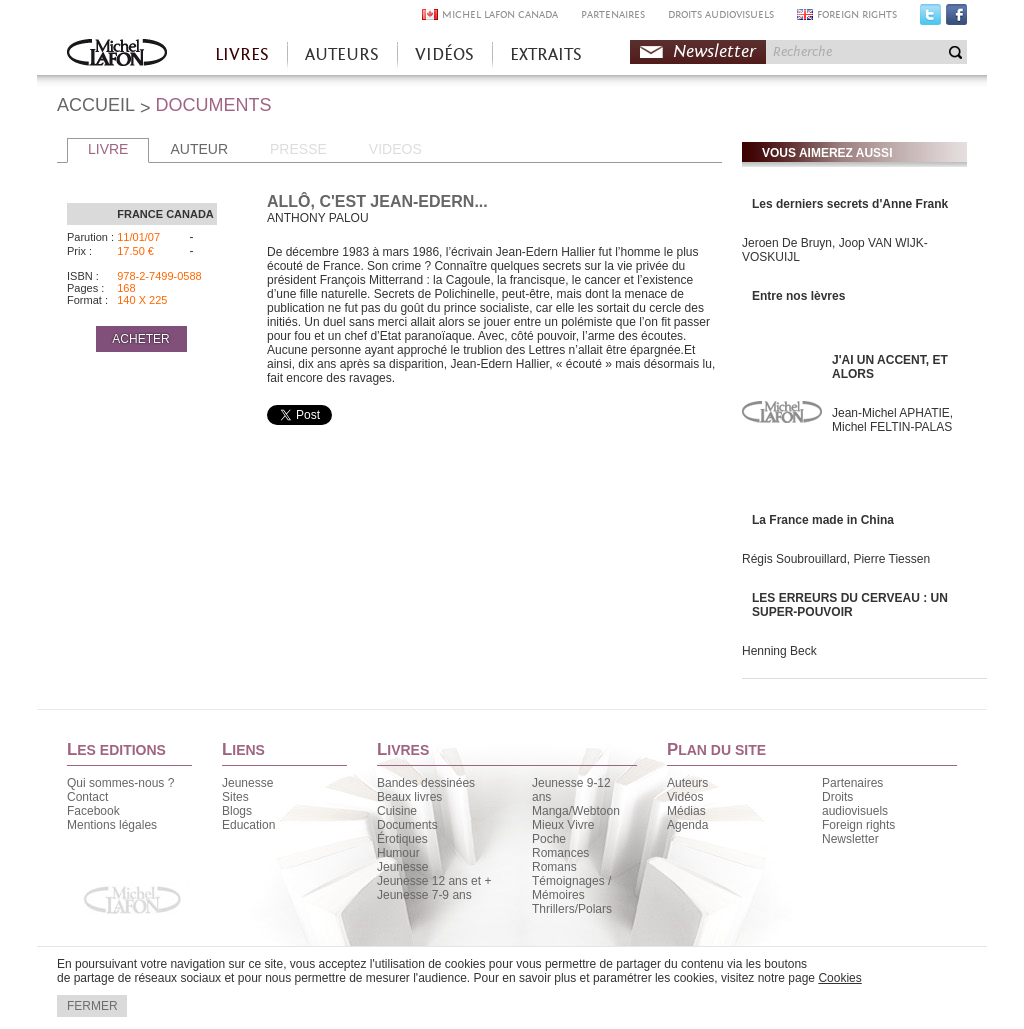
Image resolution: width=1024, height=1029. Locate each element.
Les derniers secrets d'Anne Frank (850, 204)
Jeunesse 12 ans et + (434, 881)
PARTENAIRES (613, 14)
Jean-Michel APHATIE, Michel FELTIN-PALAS (892, 420)
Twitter (930, 19)
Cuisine (397, 811)
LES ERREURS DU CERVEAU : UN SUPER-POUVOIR (850, 605)
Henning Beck (779, 651)
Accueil (117, 54)
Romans (554, 867)
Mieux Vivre (563, 825)
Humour (398, 853)
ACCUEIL (96, 105)
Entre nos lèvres (798, 296)
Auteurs (687, 783)
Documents (407, 825)
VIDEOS (395, 149)
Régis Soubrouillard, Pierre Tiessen (836, 559)
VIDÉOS (444, 54)
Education (248, 825)
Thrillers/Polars (572, 909)
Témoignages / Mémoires (571, 888)
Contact (87, 797)
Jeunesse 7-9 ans (424, 895)
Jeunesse (247, 783)
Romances (560, 853)
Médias (686, 811)
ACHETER (140, 339)
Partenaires (852, 783)
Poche (549, 839)
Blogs (237, 811)
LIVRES (242, 54)
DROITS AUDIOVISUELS (721, 14)
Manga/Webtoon (576, 811)
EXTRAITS (546, 54)
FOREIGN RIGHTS (857, 14)
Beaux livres (409, 797)
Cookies (839, 978)
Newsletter (714, 51)
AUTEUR (199, 149)
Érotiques (402, 839)
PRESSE (298, 149)
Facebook (956, 19)
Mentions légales (112, 825)
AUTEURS (342, 54)
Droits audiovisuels (855, 804)
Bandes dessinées (426, 783)
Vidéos (685, 797)
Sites (235, 797)
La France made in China (823, 520)
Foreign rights (858, 825)
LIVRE (108, 149)
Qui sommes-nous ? (120, 783)
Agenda (687, 825)
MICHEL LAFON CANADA (500, 14)
